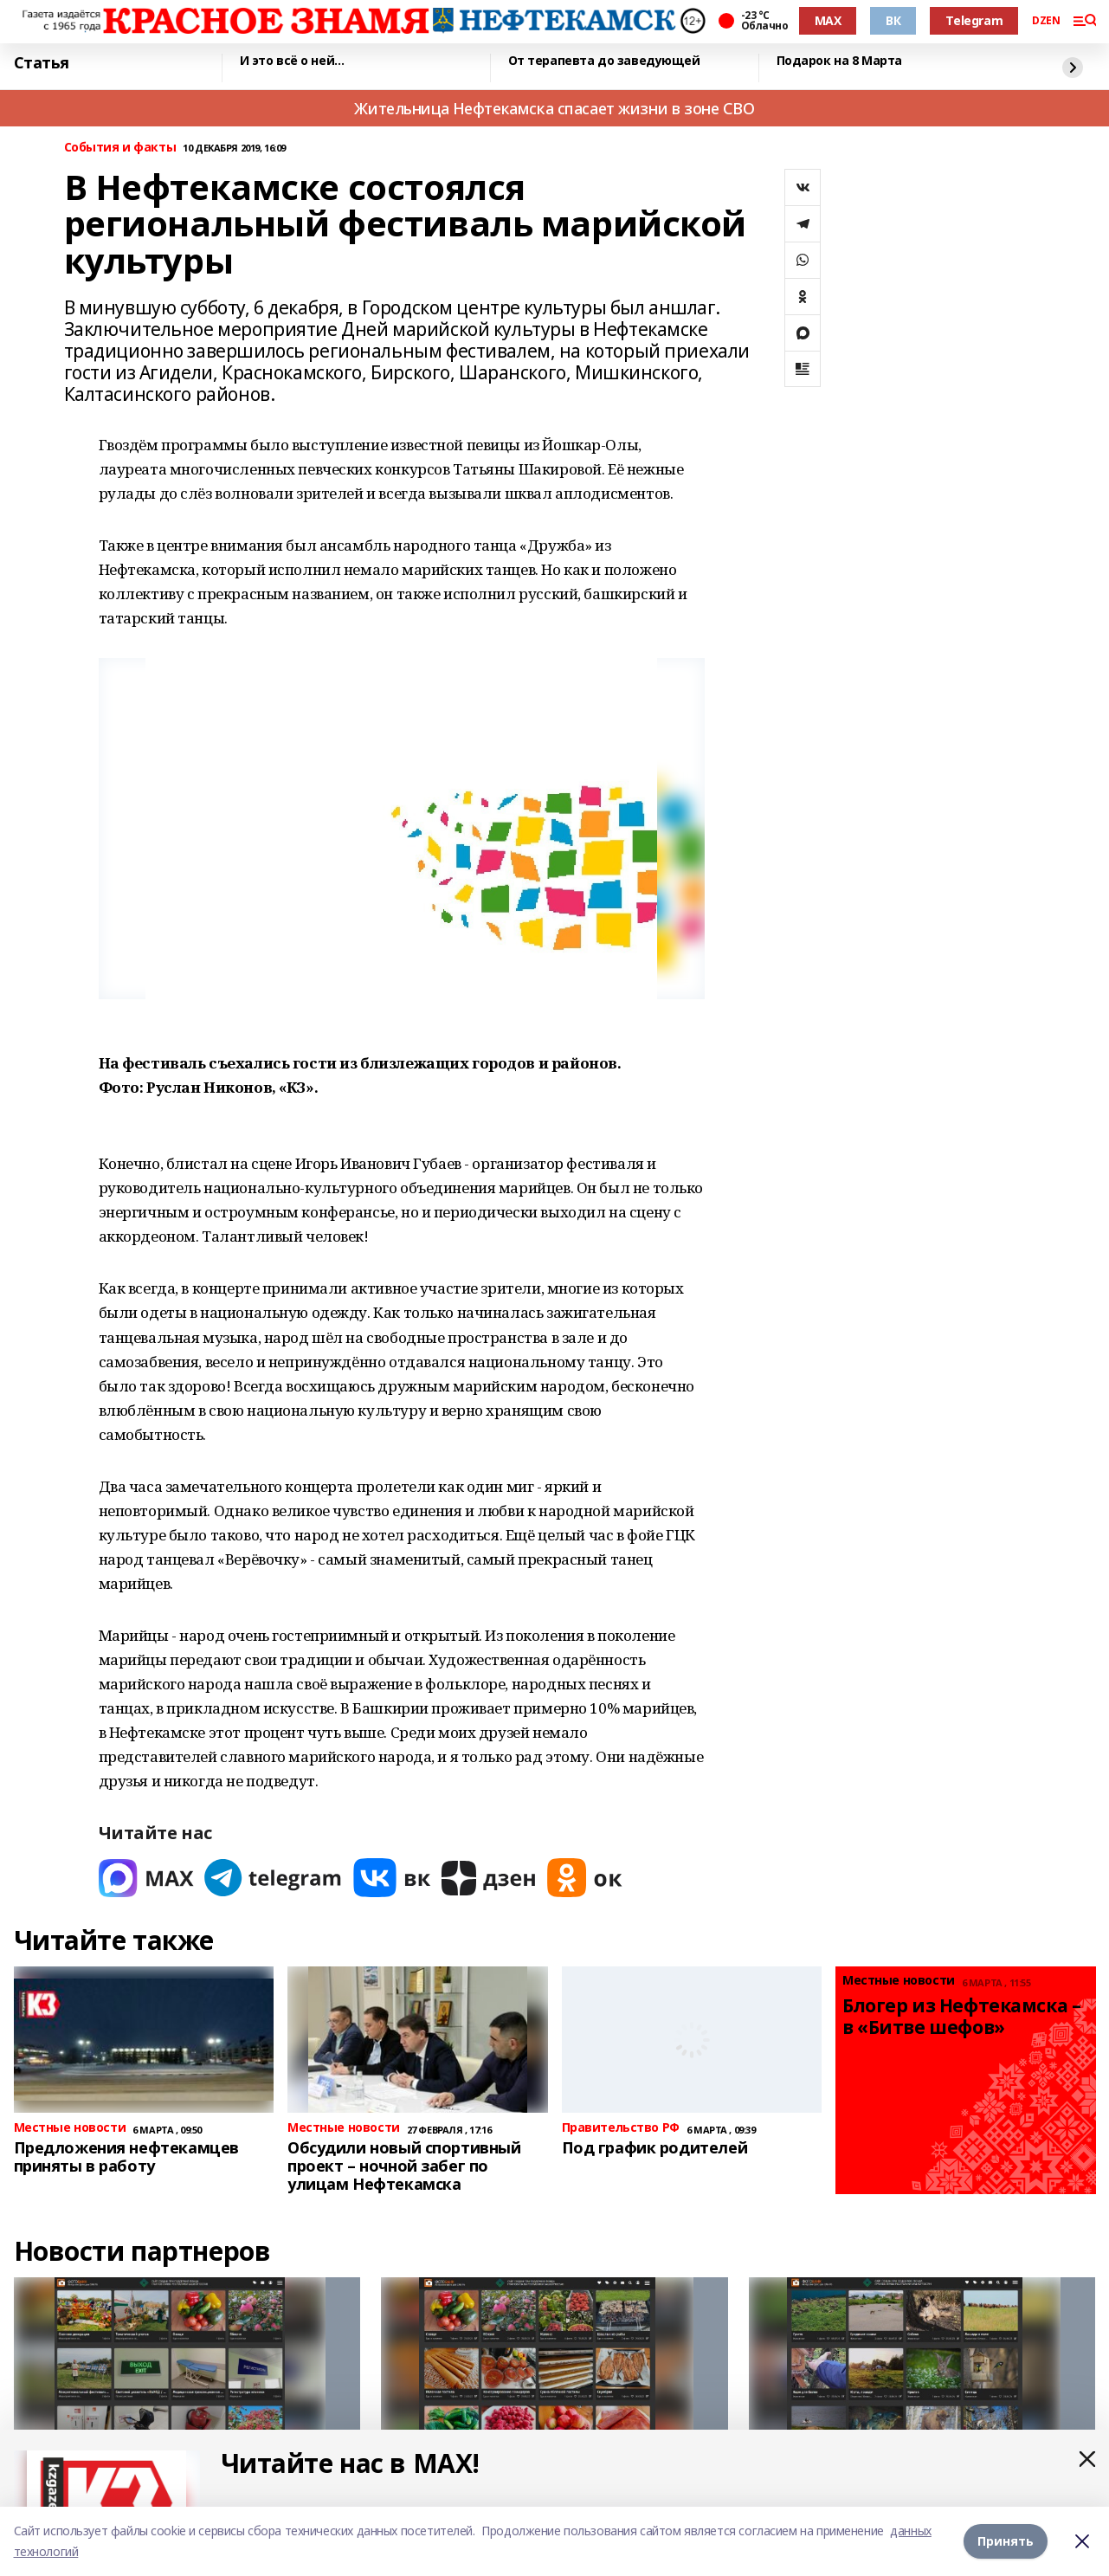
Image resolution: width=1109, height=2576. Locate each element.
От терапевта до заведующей (604, 61)
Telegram (974, 20)
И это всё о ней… (292, 61)
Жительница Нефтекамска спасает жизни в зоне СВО (554, 108)
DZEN (1046, 21)
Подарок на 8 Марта (839, 61)
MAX (828, 20)
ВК (893, 20)
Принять (1005, 2541)
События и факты (120, 147)
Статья (41, 63)
